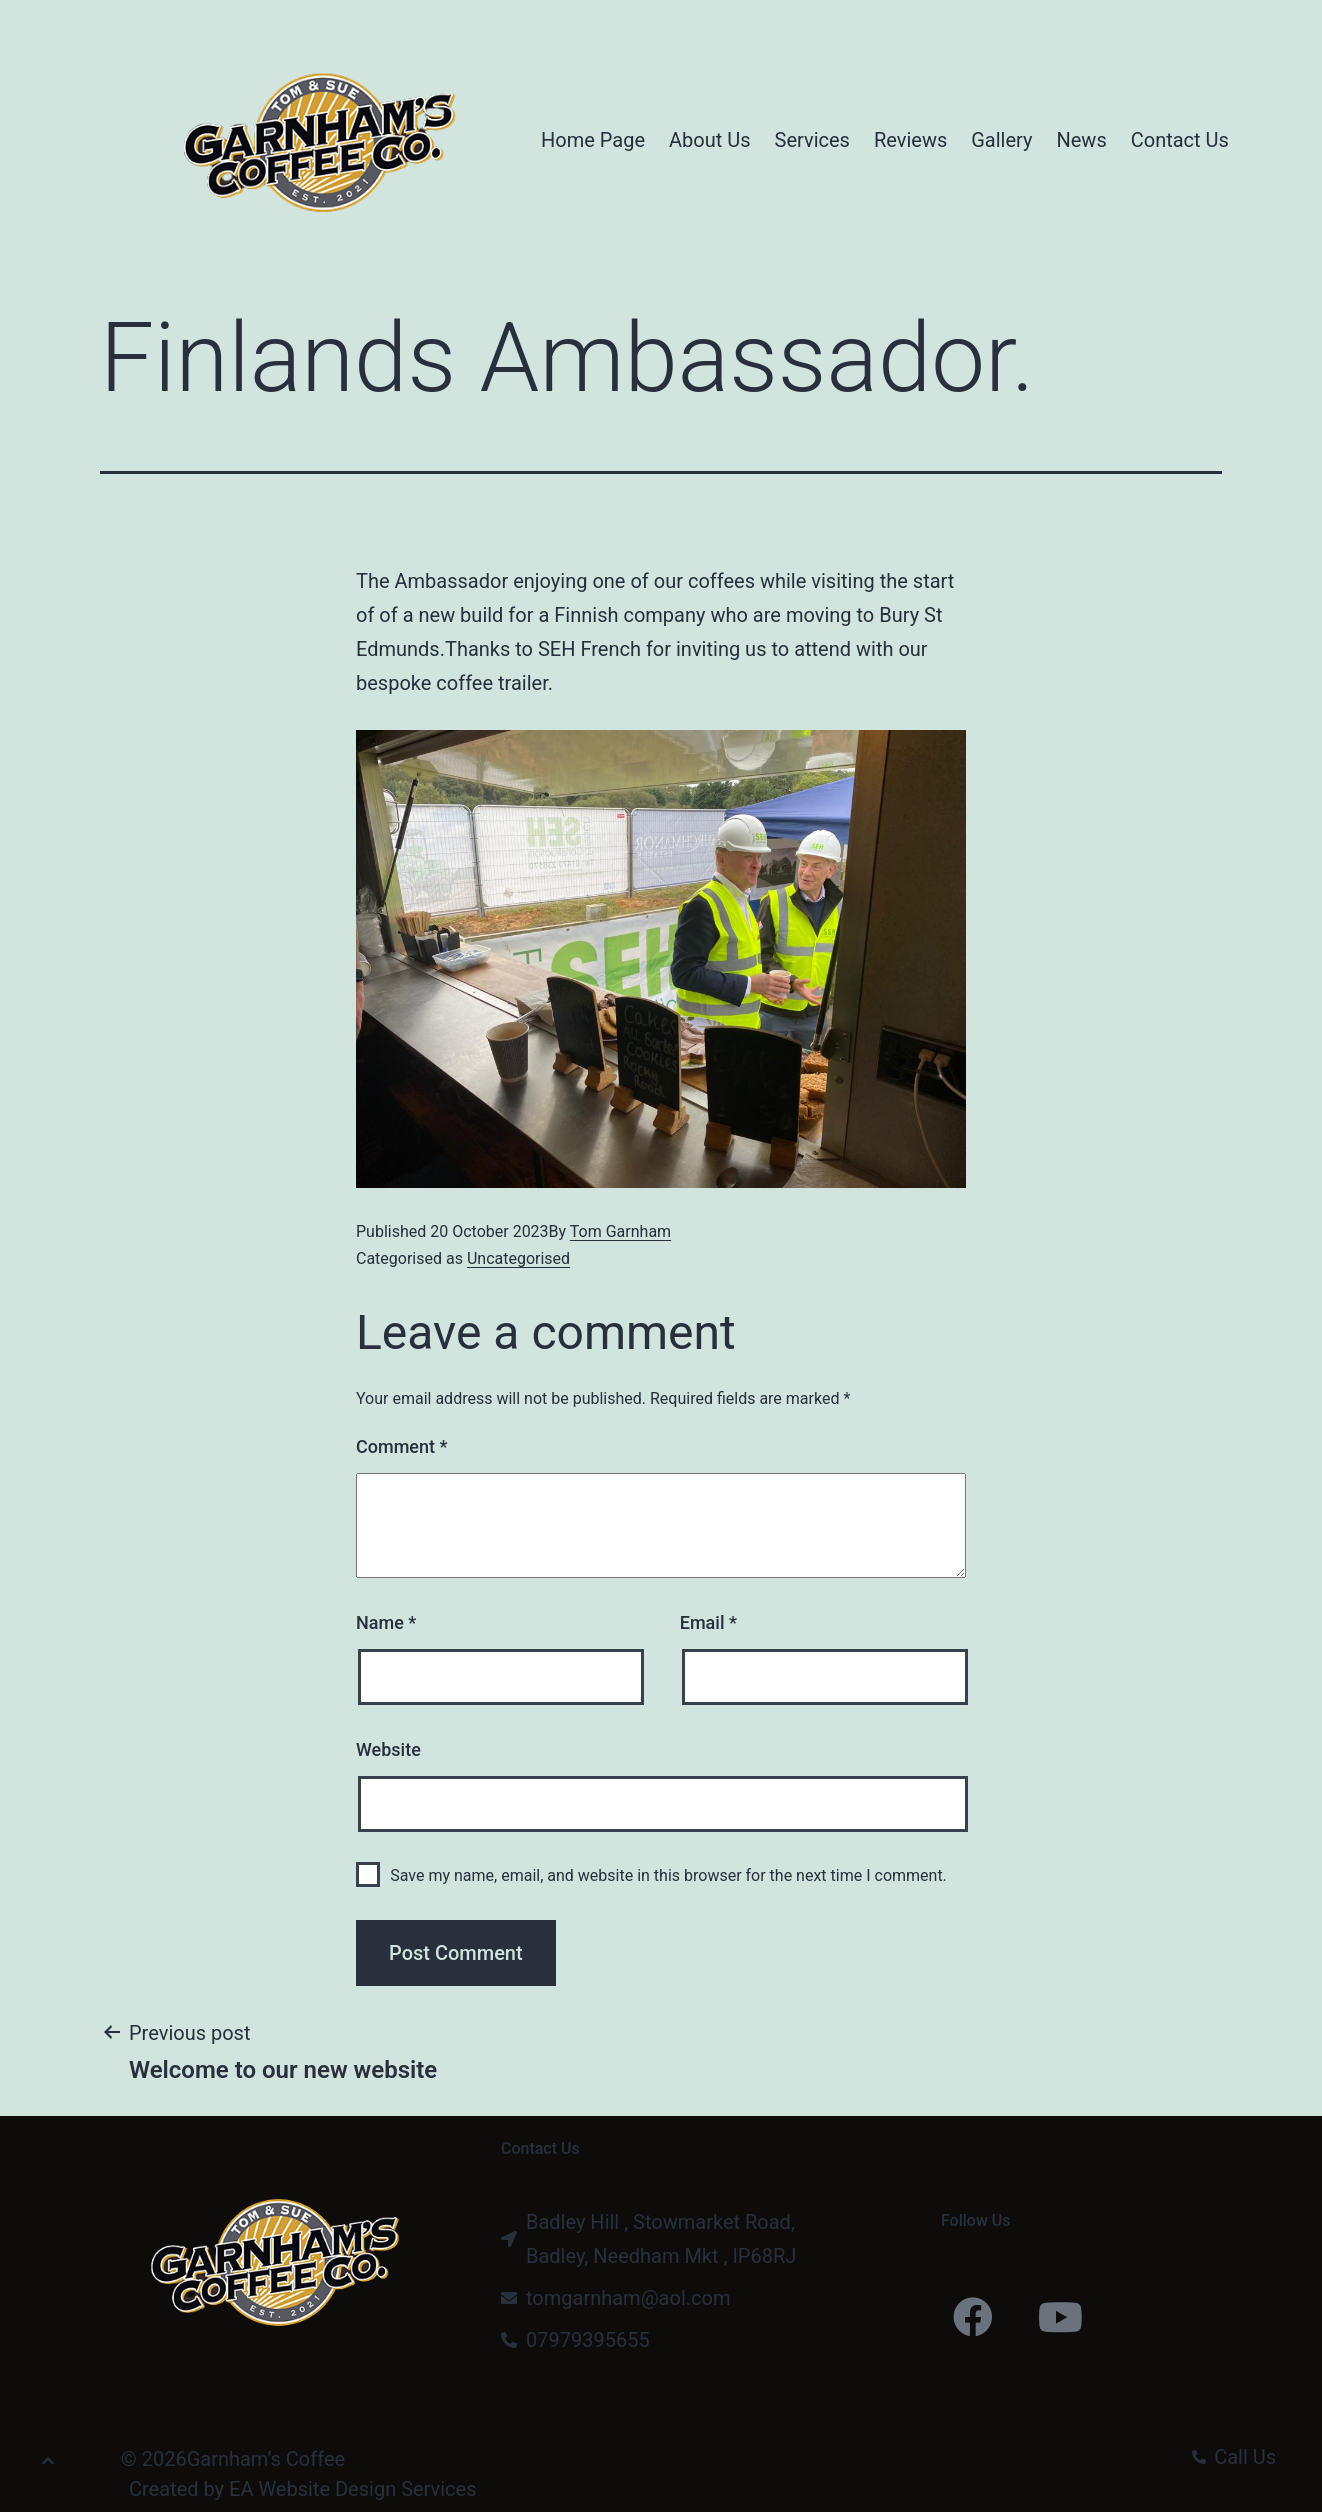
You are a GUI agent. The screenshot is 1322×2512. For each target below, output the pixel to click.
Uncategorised (518, 1258)
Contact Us (1180, 140)
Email (708, 1622)
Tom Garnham (620, 1231)
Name (386, 1622)
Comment (401, 1446)
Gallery (1001, 140)
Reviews (910, 140)
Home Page (593, 140)
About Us (710, 140)
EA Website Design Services (352, 2489)
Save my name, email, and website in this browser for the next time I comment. (668, 1875)
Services (812, 140)
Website (388, 1749)
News (1081, 140)
